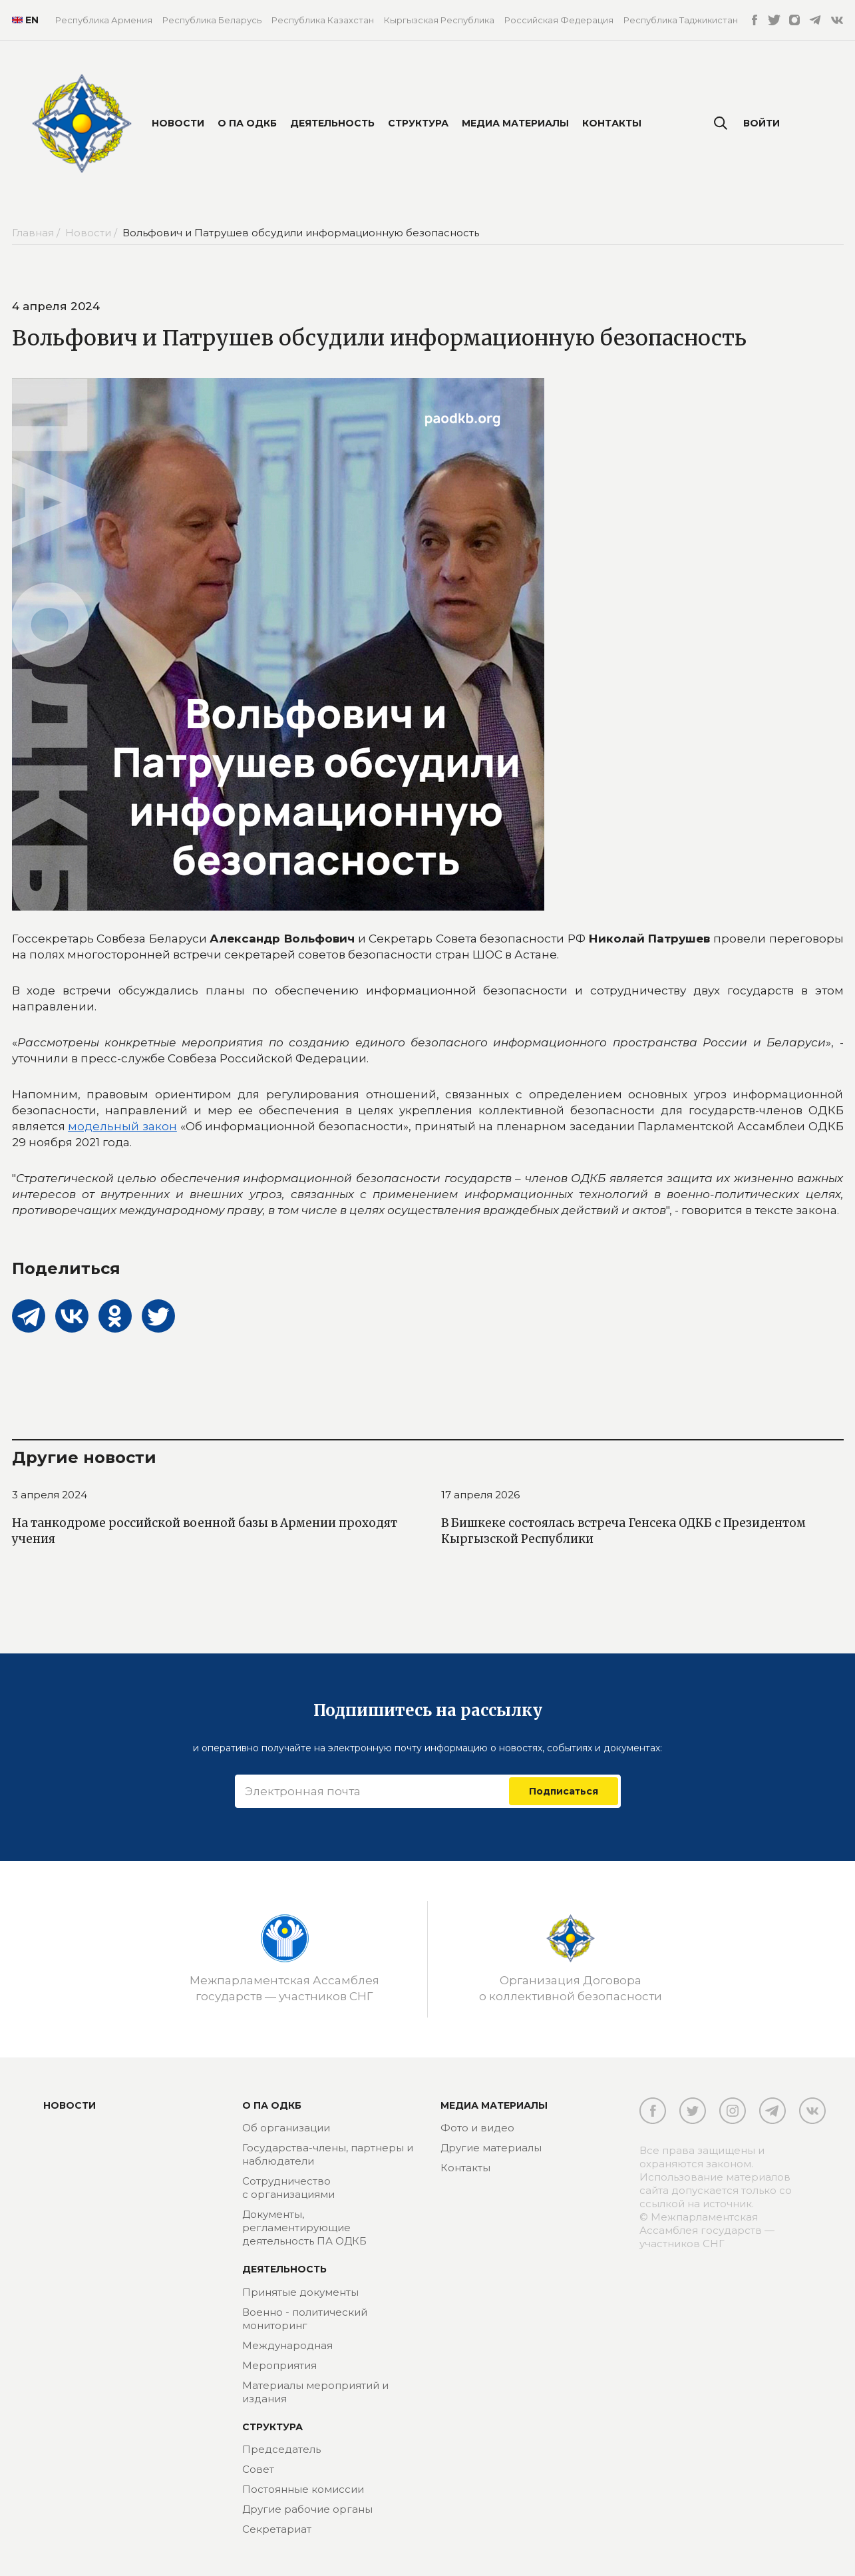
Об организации (286, 2127)
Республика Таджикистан (680, 20)
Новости (178, 123)
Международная (287, 2345)
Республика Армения (103, 20)
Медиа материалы (515, 123)
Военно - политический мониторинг (304, 2319)
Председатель (281, 2449)
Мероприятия (279, 2365)
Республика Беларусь (211, 20)
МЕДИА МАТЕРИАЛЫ (494, 2105)
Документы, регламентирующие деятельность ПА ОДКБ (304, 2227)
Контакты (611, 123)
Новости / (92, 232)
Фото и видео (477, 2127)
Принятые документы (300, 2292)
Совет (258, 2469)
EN (23, 20)
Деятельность (332, 123)
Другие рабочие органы (307, 2509)
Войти (761, 123)
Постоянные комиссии (303, 2489)
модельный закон (122, 1126)
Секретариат (276, 2529)
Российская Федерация (558, 20)
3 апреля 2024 (49, 1494)
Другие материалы (491, 2147)
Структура (418, 123)
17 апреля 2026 (480, 1494)
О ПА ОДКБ (247, 123)
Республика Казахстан (322, 20)
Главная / (37, 232)
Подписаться (563, 1791)
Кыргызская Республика (439, 20)
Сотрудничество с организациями (288, 2188)
